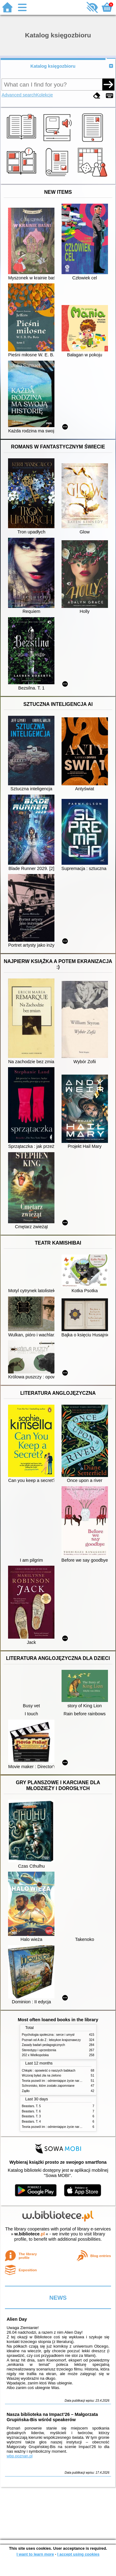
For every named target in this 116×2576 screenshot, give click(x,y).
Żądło (26, 2091)
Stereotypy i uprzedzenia (39, 2050)
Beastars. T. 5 (31, 2106)
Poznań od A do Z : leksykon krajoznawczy (51, 2040)
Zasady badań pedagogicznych (43, 2045)
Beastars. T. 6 (31, 2111)
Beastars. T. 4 (31, 2121)
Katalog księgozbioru (52, 66)
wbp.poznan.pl (19, 2456)
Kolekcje (44, 94)
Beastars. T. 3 (31, 2116)
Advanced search (19, 94)
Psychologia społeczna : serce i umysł (48, 2034)
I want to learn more (35, 2554)
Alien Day (16, 2319)
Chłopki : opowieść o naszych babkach (48, 2070)
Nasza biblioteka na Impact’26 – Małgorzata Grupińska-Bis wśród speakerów (52, 2417)
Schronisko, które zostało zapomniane (48, 2085)
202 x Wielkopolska (35, 2055)
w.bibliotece (29, 2233)
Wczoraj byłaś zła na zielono (41, 2075)
